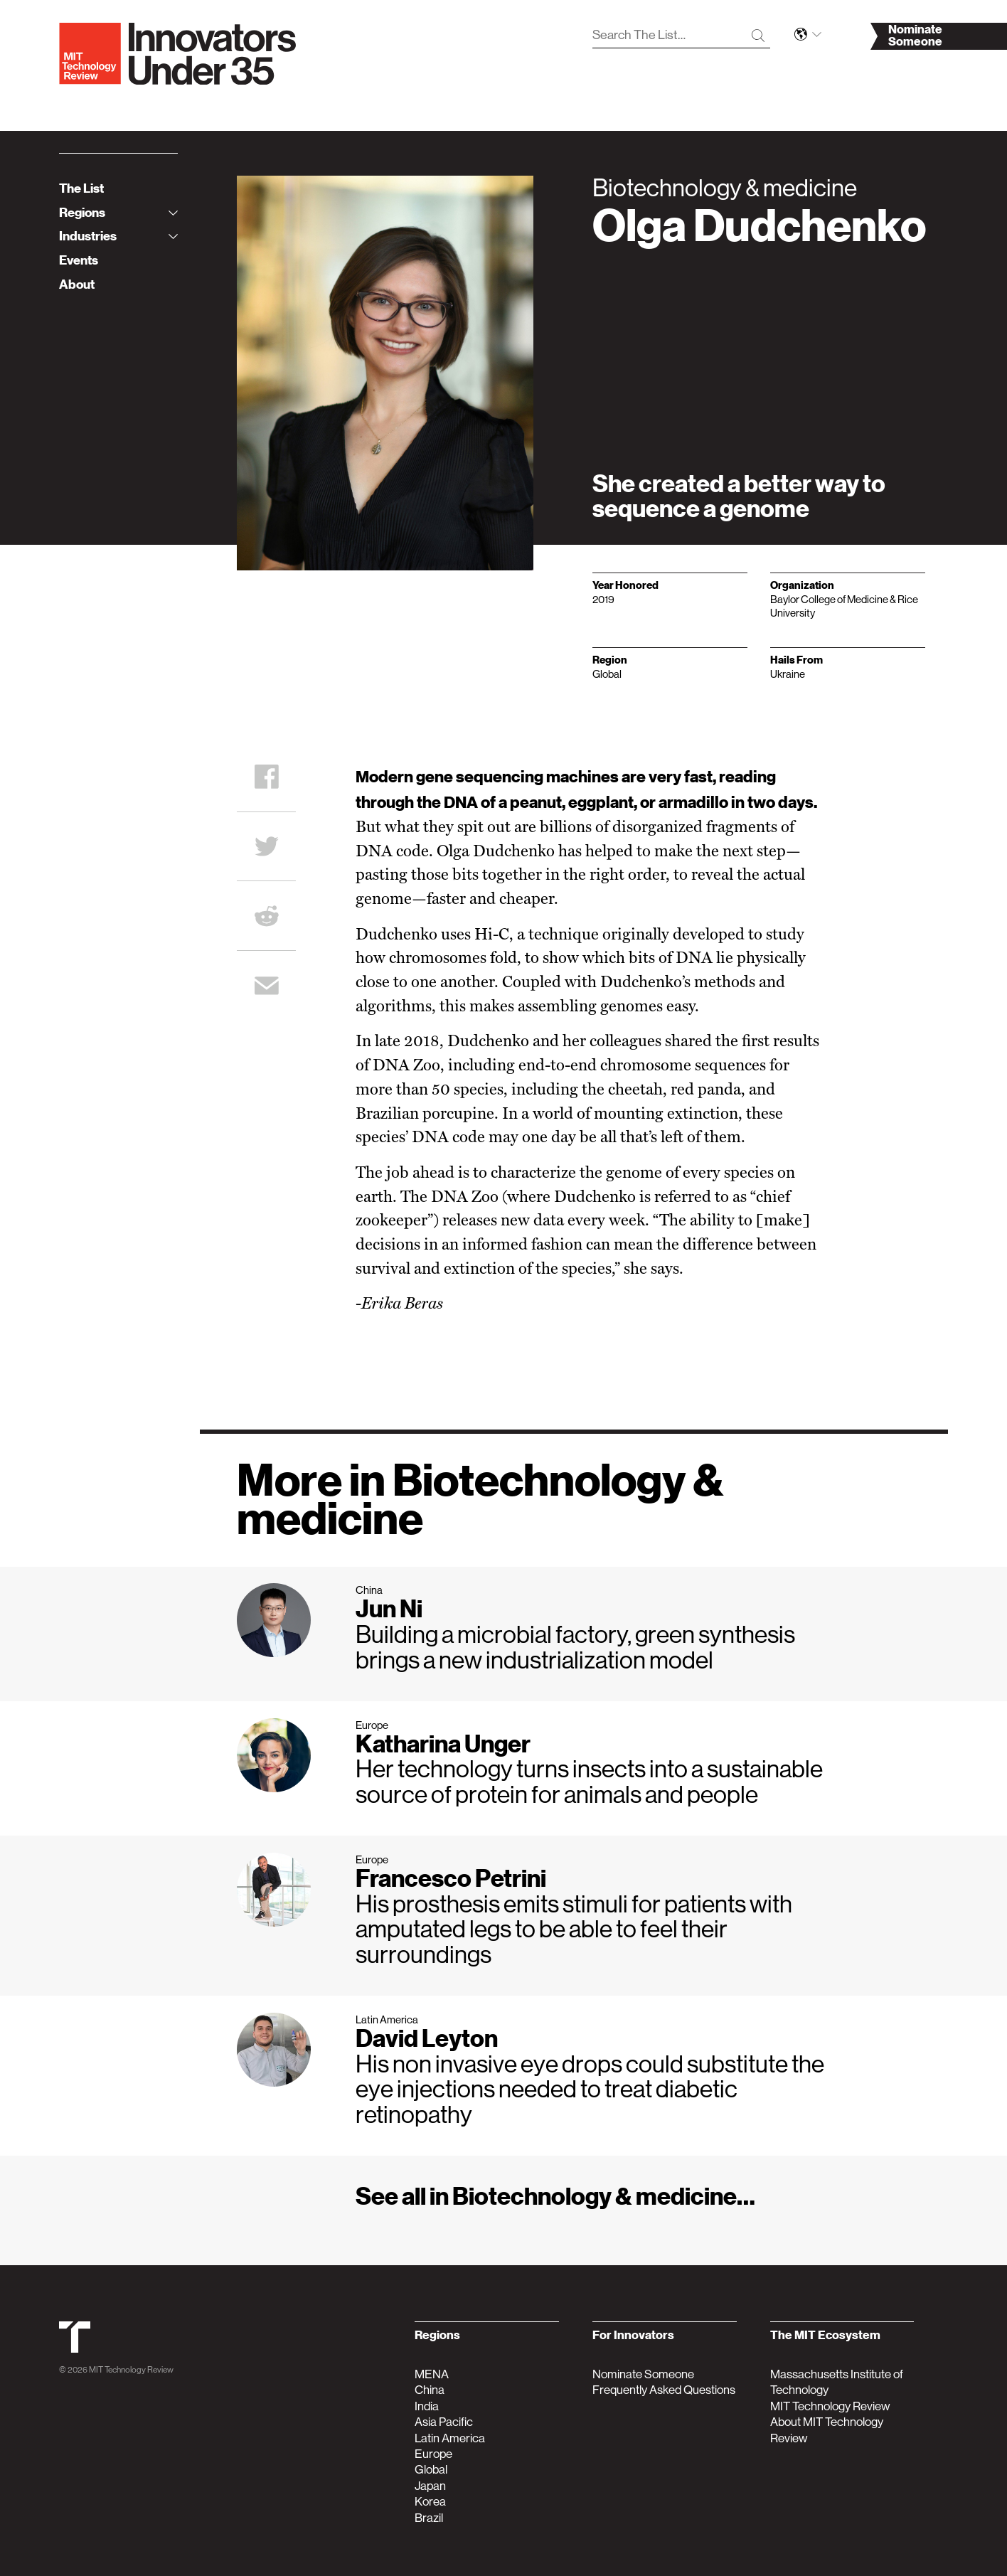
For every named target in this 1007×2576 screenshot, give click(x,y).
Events (78, 260)
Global (431, 2469)
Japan (430, 2486)
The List (81, 188)
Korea (430, 2501)
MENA (432, 2374)
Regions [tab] (118, 212)
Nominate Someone (643, 2374)
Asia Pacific (444, 2422)
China (429, 2390)
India (427, 2406)
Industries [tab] (118, 236)
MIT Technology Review (131, 2370)
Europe (433, 2454)
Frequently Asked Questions (663, 2390)
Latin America (450, 2438)
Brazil (429, 2518)
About (77, 284)
